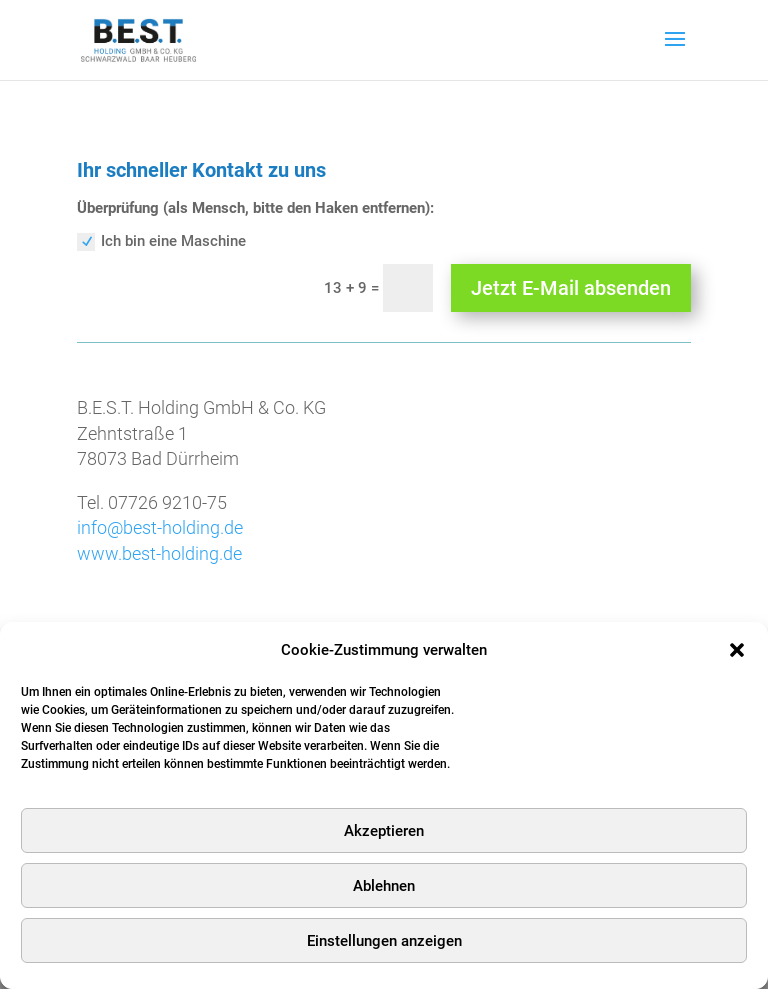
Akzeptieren (384, 831)
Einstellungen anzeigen (384, 941)
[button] (737, 650)
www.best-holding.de (159, 553)
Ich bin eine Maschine (161, 241)
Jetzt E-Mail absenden (571, 288)
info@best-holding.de (160, 527)
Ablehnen (384, 886)
